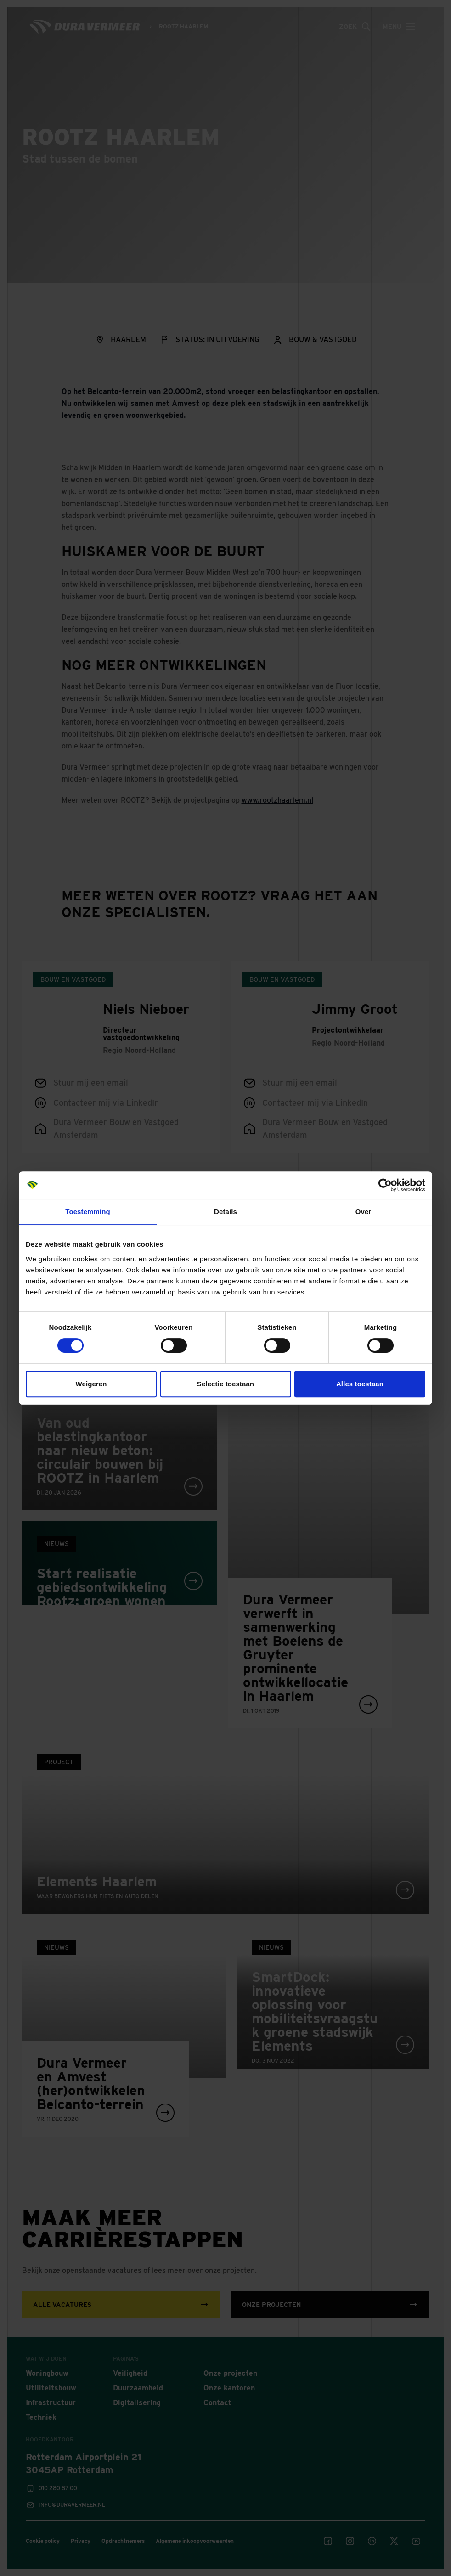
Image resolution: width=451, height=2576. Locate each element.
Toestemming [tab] (87, 1211)
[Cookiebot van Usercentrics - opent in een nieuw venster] (385, 1185)
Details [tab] (225, 1211)
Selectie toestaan (225, 1384)
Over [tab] (363, 1211)
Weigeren (91, 1384)
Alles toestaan (359, 1384)
